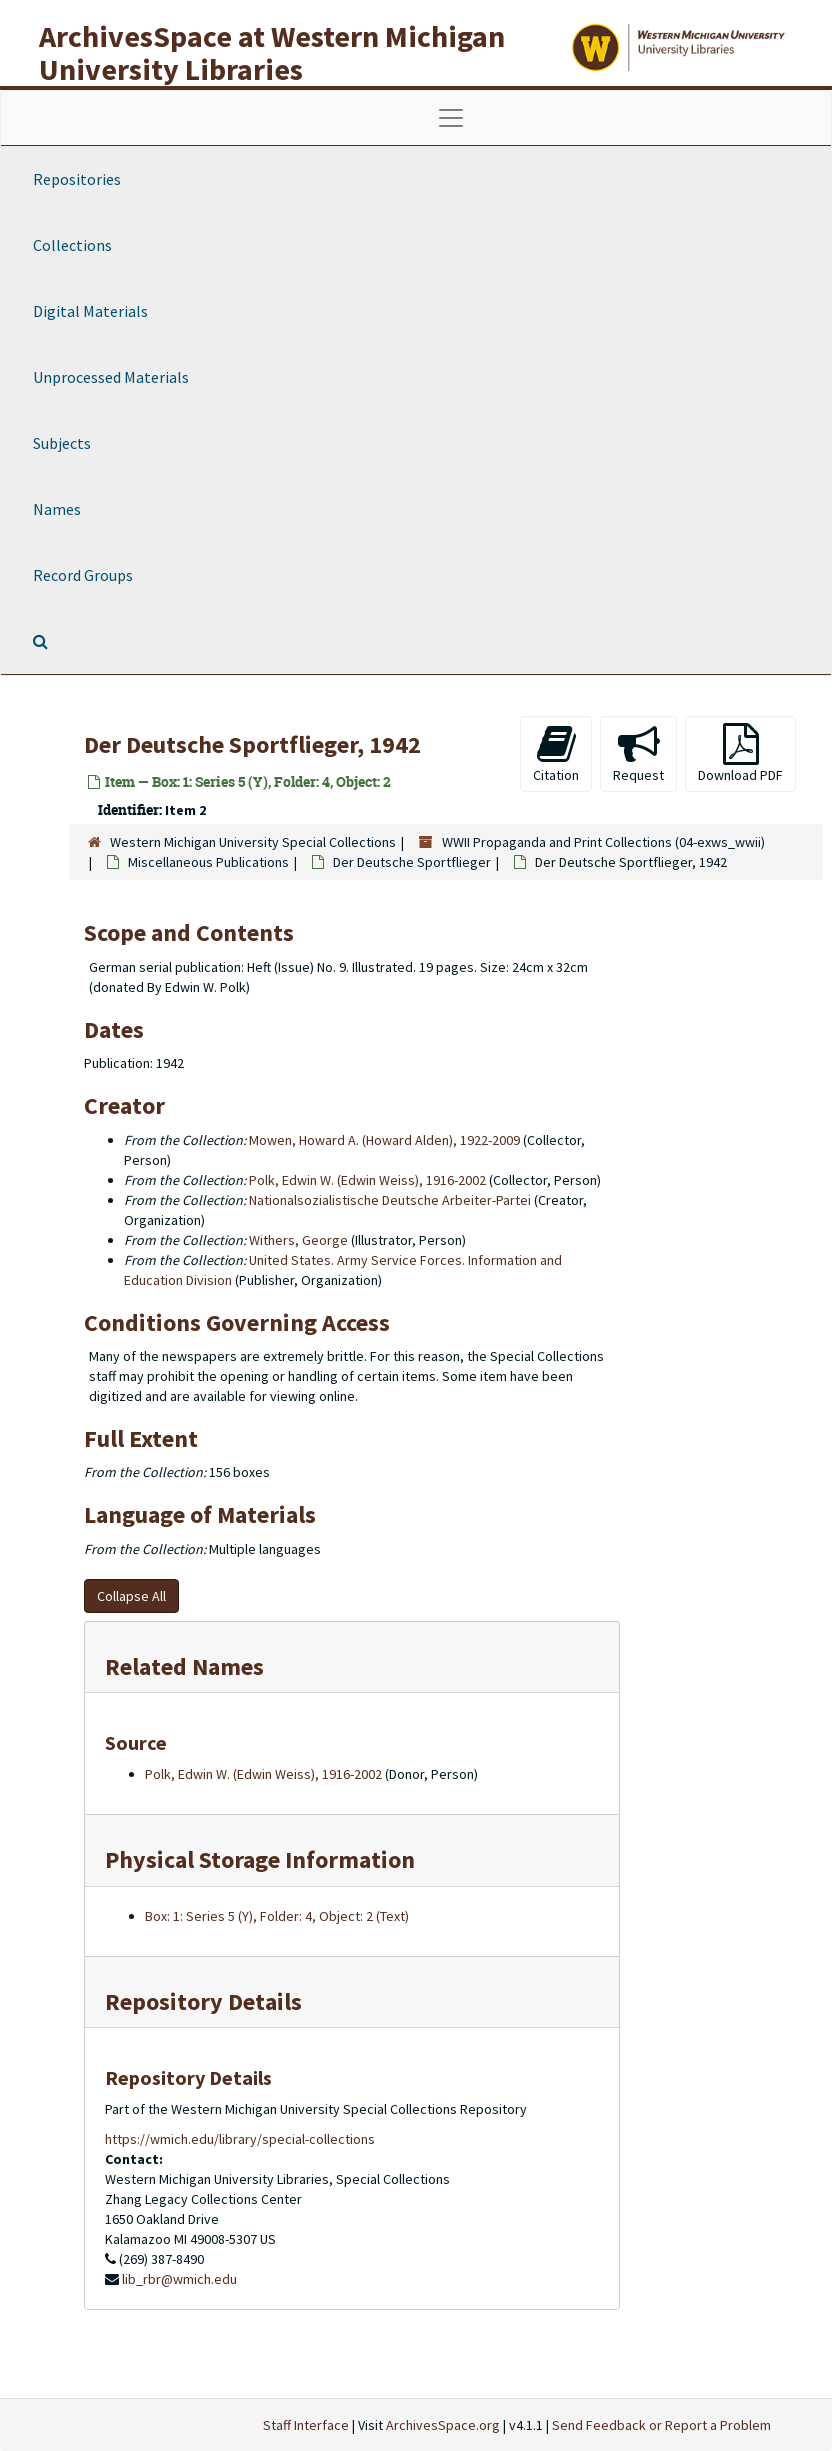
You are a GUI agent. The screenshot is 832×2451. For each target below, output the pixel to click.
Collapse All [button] (131, 1596)
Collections (72, 245)
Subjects (62, 443)
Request (638, 753)
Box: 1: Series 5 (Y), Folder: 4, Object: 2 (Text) (277, 1916)
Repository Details (203, 2001)
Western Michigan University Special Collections (253, 842)
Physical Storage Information (260, 1859)
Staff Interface (306, 2425)
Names (57, 509)
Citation (556, 753)
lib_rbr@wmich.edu (179, 2279)
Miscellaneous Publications (208, 862)
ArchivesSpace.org (443, 2425)
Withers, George (298, 1240)
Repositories (77, 179)
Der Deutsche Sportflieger (412, 862)
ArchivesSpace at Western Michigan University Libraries (272, 52)
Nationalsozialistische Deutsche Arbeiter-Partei (390, 1200)
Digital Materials (90, 311)
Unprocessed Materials (111, 377)
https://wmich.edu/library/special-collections (240, 2139)
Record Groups (83, 575)
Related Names (184, 1666)
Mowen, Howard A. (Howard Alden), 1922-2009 (384, 1140)
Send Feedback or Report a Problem (661, 2425)
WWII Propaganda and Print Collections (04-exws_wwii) (603, 842)
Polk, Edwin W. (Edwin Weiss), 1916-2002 (367, 1180)
